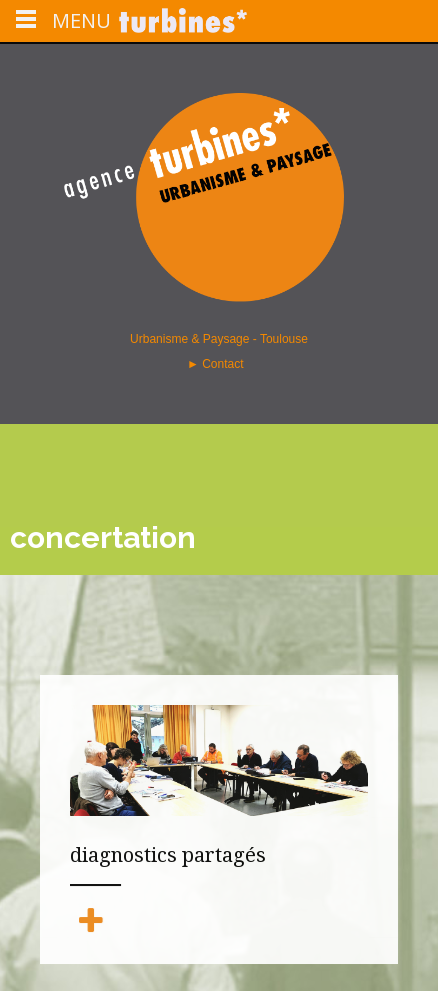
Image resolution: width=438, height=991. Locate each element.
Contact (224, 364)
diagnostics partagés (168, 855)
